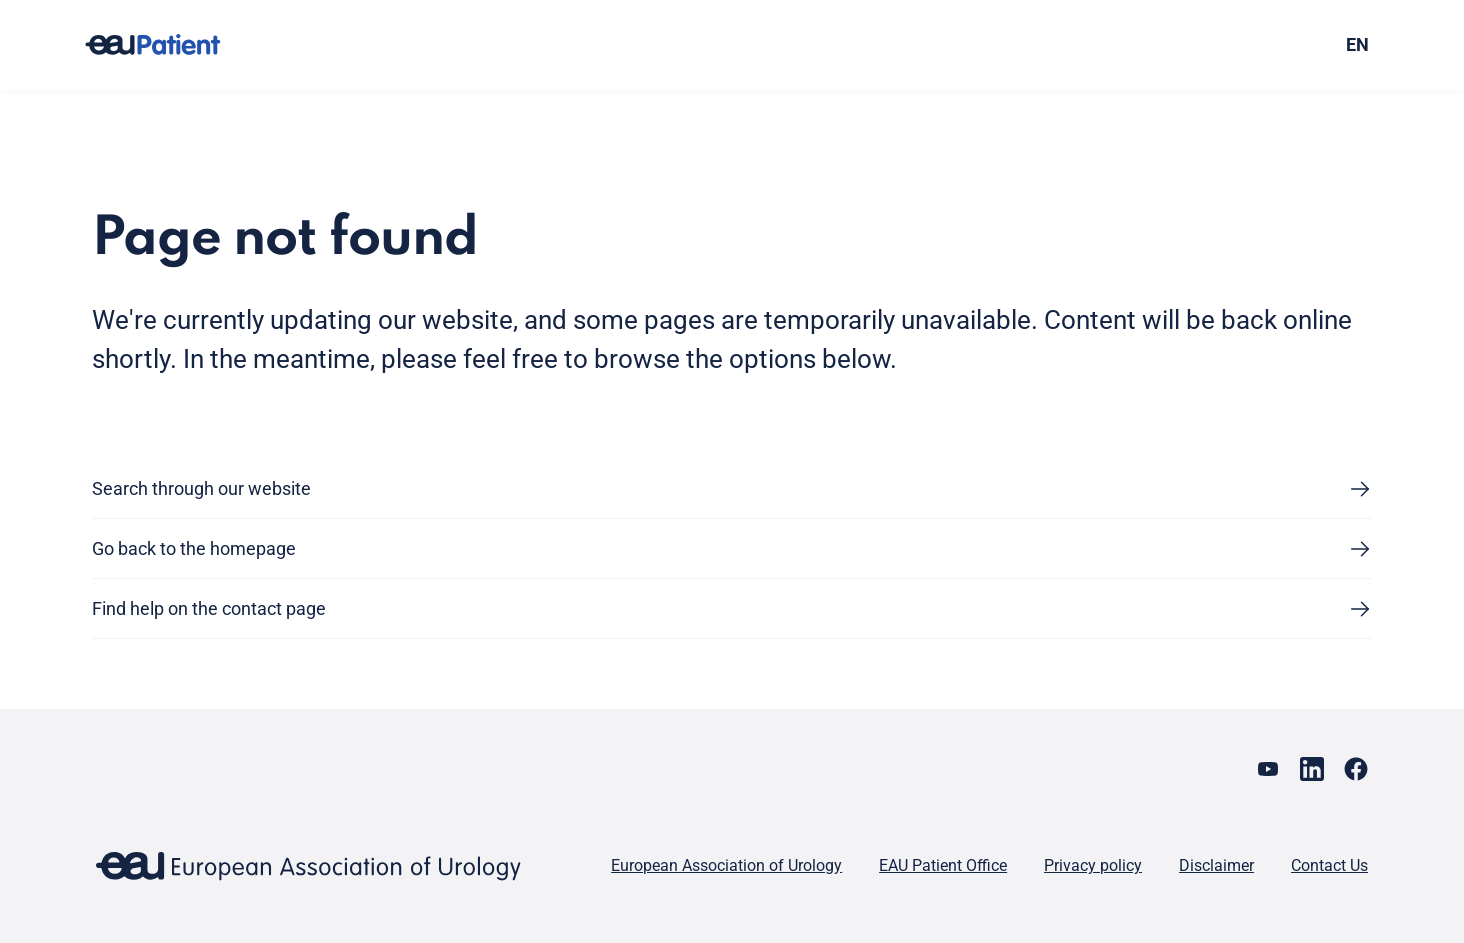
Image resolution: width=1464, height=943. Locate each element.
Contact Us (1329, 865)
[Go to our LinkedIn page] (1312, 769)
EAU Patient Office (943, 865)
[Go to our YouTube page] (1268, 769)
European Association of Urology (726, 865)
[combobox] (1211, 45)
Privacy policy (1093, 865)
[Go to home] (171, 45)
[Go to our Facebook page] (1356, 769)
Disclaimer (1216, 865)
